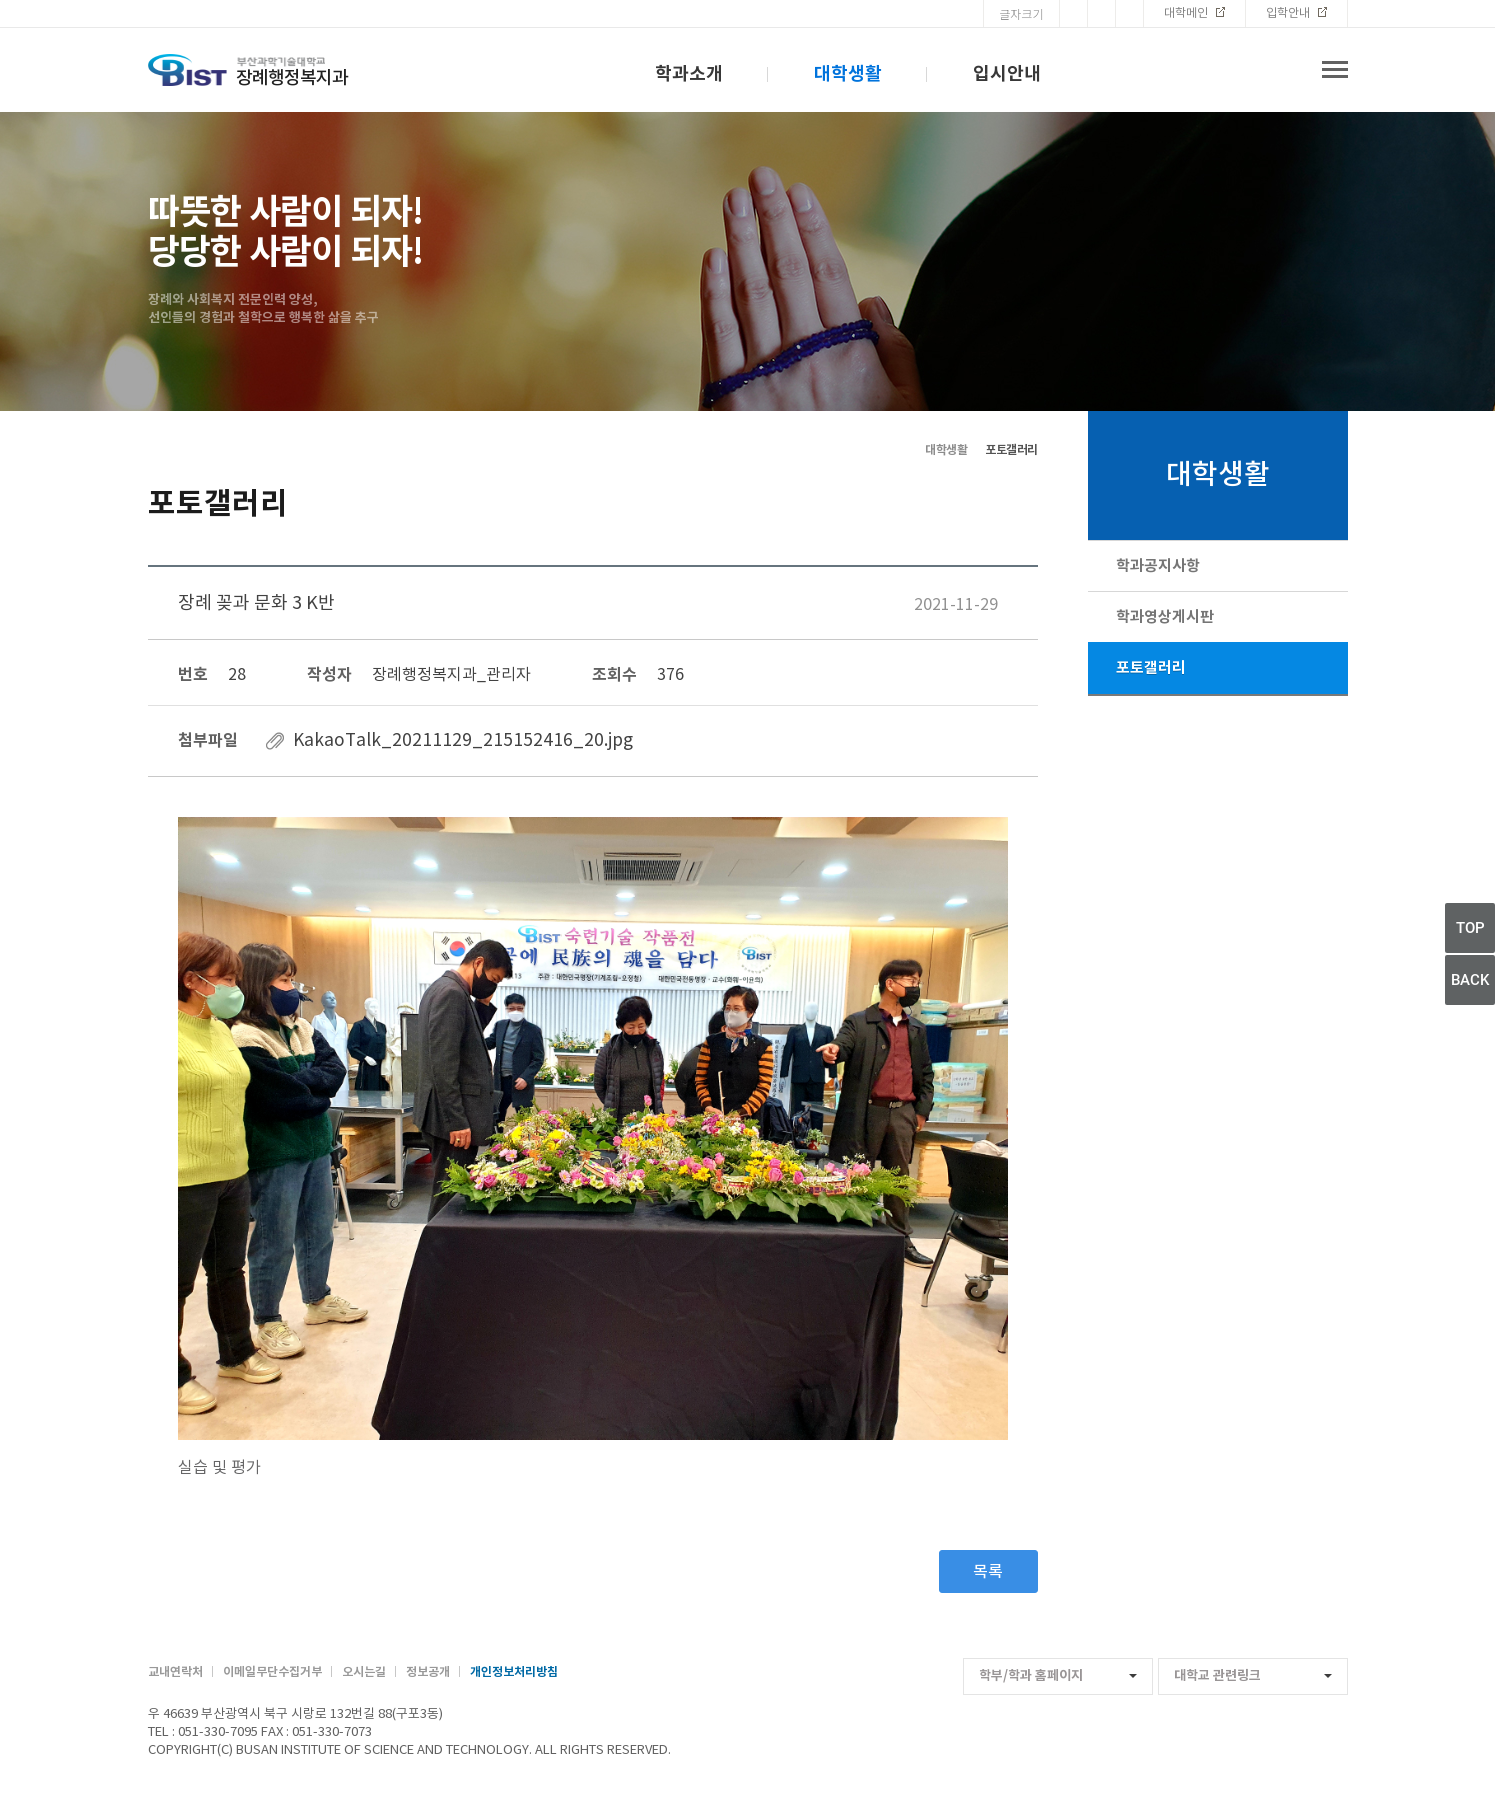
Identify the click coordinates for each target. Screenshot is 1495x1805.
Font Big (1073, 13)
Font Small (1129, 13)
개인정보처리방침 (514, 1672)
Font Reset (1101, 13)
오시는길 (364, 1672)
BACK (1470, 980)
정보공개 (428, 1672)
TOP (1470, 928)
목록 (988, 1572)
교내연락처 (175, 1672)
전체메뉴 (1335, 70)
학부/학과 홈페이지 (1058, 1676)
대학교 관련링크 (1253, 1676)
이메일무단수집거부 (272, 1672)
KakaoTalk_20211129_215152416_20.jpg (463, 741)
